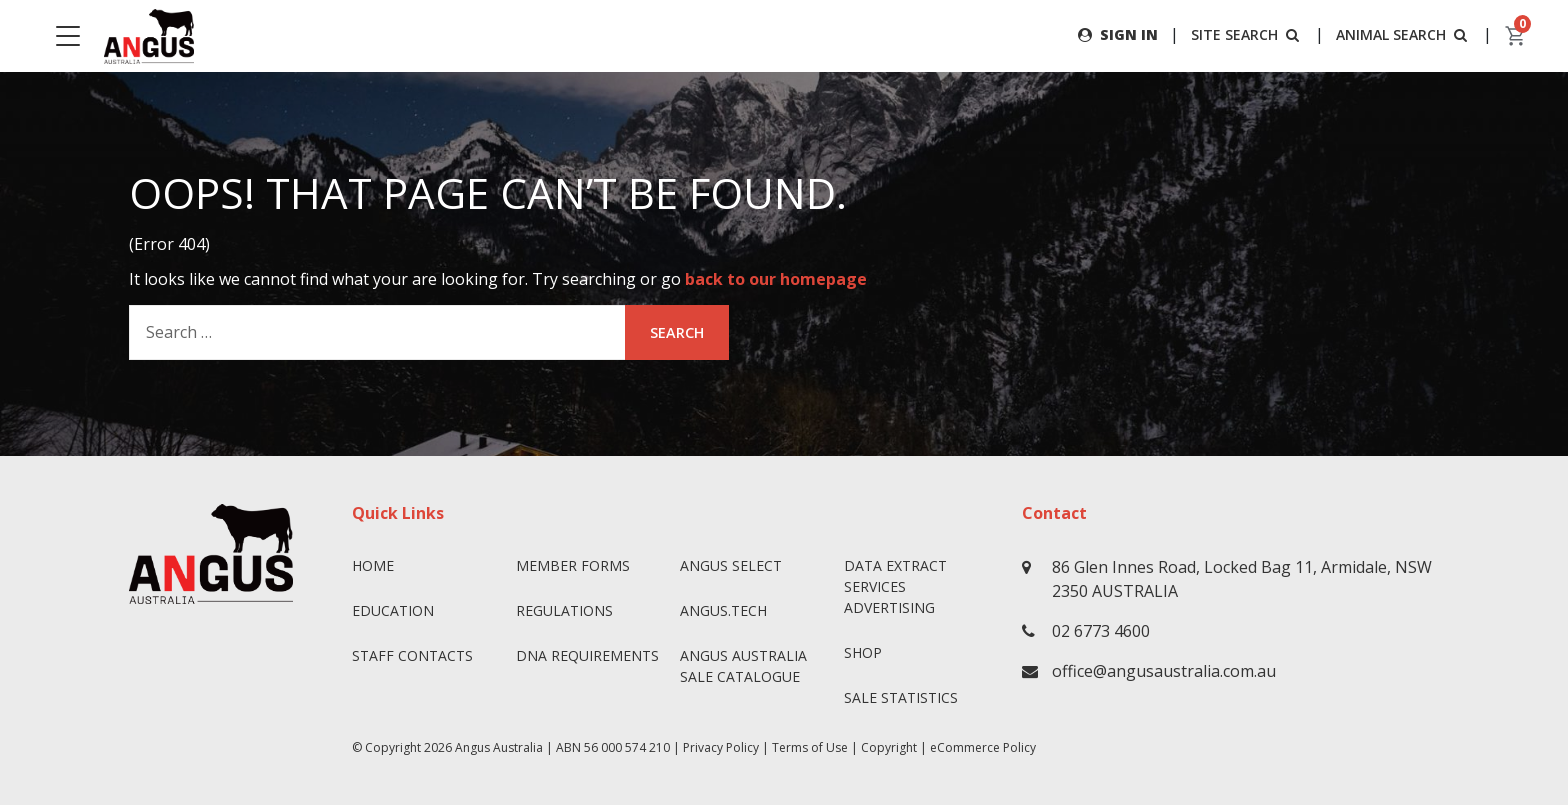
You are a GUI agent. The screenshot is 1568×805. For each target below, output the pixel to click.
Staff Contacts (412, 655)
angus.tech (723, 610)
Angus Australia (499, 747)
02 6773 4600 (1101, 631)
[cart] (1516, 36)
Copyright (889, 747)
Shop (863, 652)
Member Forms (573, 565)
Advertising (889, 607)
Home (373, 565)
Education (393, 610)
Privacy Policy (721, 747)
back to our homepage (776, 279)
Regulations (564, 610)
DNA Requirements (587, 655)
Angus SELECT (731, 565)
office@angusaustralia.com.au (1164, 671)
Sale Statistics (901, 697)
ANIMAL (1403, 34)
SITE (1247, 34)
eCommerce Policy (983, 747)
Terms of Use (810, 747)
